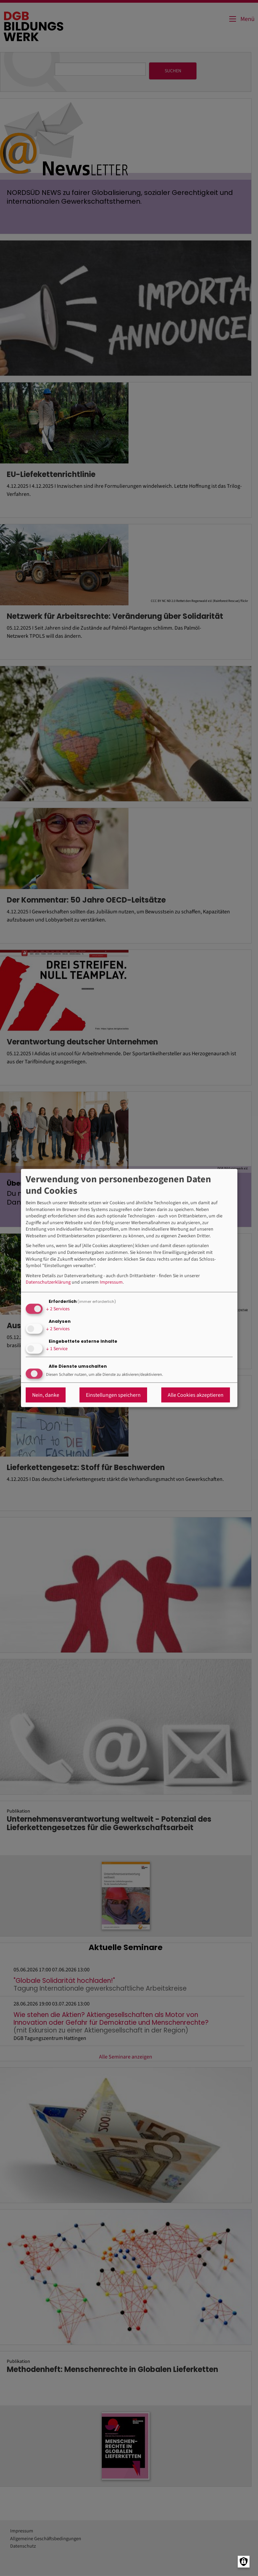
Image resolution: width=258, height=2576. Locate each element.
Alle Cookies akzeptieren (196, 1394)
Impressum (111, 1282)
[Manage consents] (244, 2562)
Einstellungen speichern (113, 1394)
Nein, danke (45, 1394)
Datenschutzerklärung (48, 1282)
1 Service (57, 1348)
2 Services (58, 1309)
